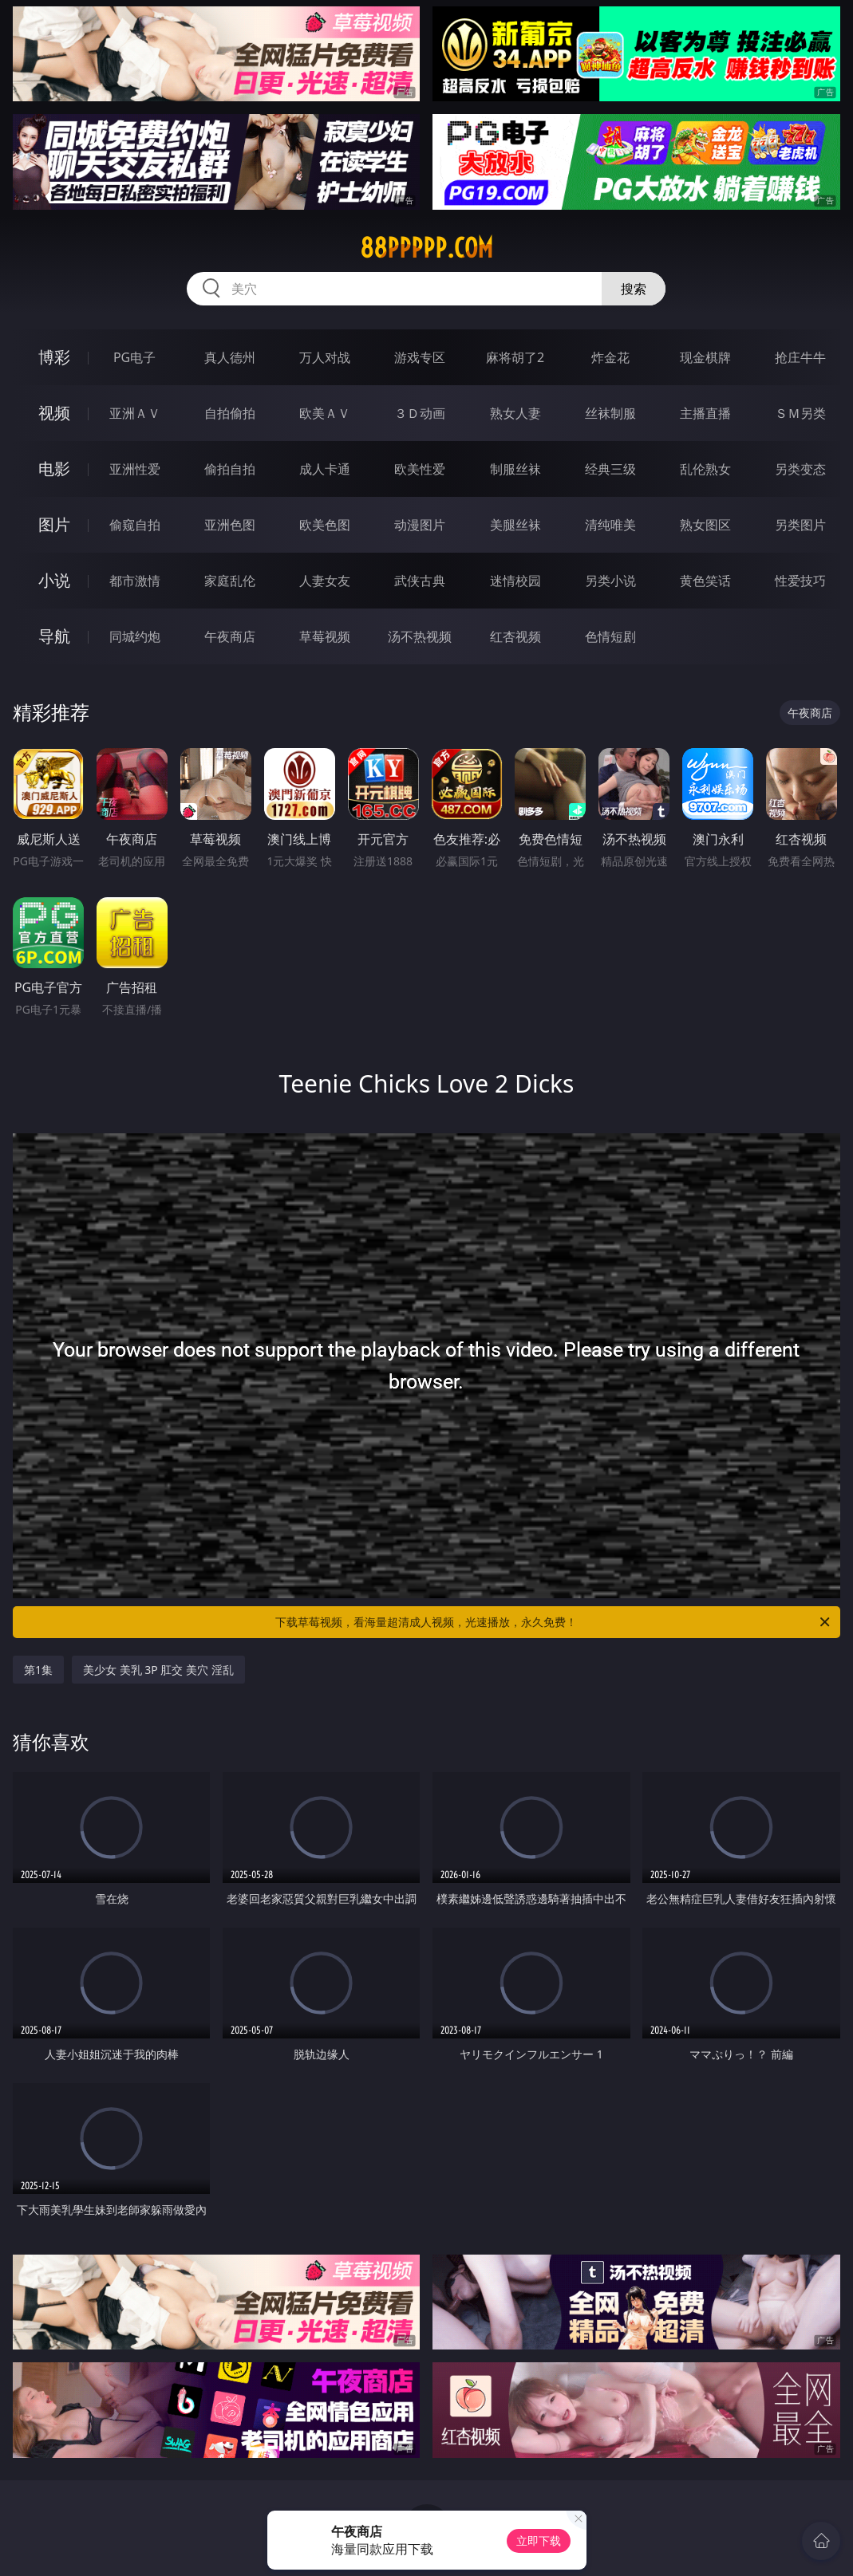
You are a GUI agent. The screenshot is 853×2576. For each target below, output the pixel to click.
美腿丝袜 (515, 525)
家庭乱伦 (229, 580)
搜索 (633, 288)
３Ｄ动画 (419, 413)
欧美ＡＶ (324, 413)
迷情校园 (515, 580)
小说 (54, 580)
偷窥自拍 (134, 525)
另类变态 (800, 469)
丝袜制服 (610, 413)
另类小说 (610, 580)
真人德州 (229, 357)
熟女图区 (705, 525)
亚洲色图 (229, 525)
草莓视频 (324, 636)
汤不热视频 (420, 636)
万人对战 (324, 357)
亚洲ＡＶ (134, 413)
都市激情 (134, 580)
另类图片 (800, 525)
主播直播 (705, 413)
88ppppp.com (426, 248)
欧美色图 (324, 525)
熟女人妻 (515, 413)
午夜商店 (229, 636)
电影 (54, 468)
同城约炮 (134, 636)
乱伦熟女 (705, 469)
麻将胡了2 (515, 357)
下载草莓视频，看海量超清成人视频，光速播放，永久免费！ (553, 1622)
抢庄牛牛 (800, 357)
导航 (54, 636)
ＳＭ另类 (800, 413)
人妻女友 (324, 580)
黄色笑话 (705, 580)
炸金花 (610, 357)
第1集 (38, 1669)
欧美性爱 (419, 469)
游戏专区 (419, 357)
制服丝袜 (515, 469)
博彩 (54, 357)
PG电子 (134, 357)
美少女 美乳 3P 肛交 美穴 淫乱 (158, 1669)
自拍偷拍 (229, 413)
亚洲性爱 (134, 469)
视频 (54, 412)
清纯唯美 (610, 525)
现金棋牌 (705, 357)
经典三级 (610, 469)
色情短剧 (610, 636)
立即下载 (538, 2540)
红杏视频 (515, 636)
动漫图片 (419, 525)
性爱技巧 (800, 580)
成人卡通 (324, 469)
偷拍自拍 (229, 469)
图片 (54, 524)
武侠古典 (419, 580)
